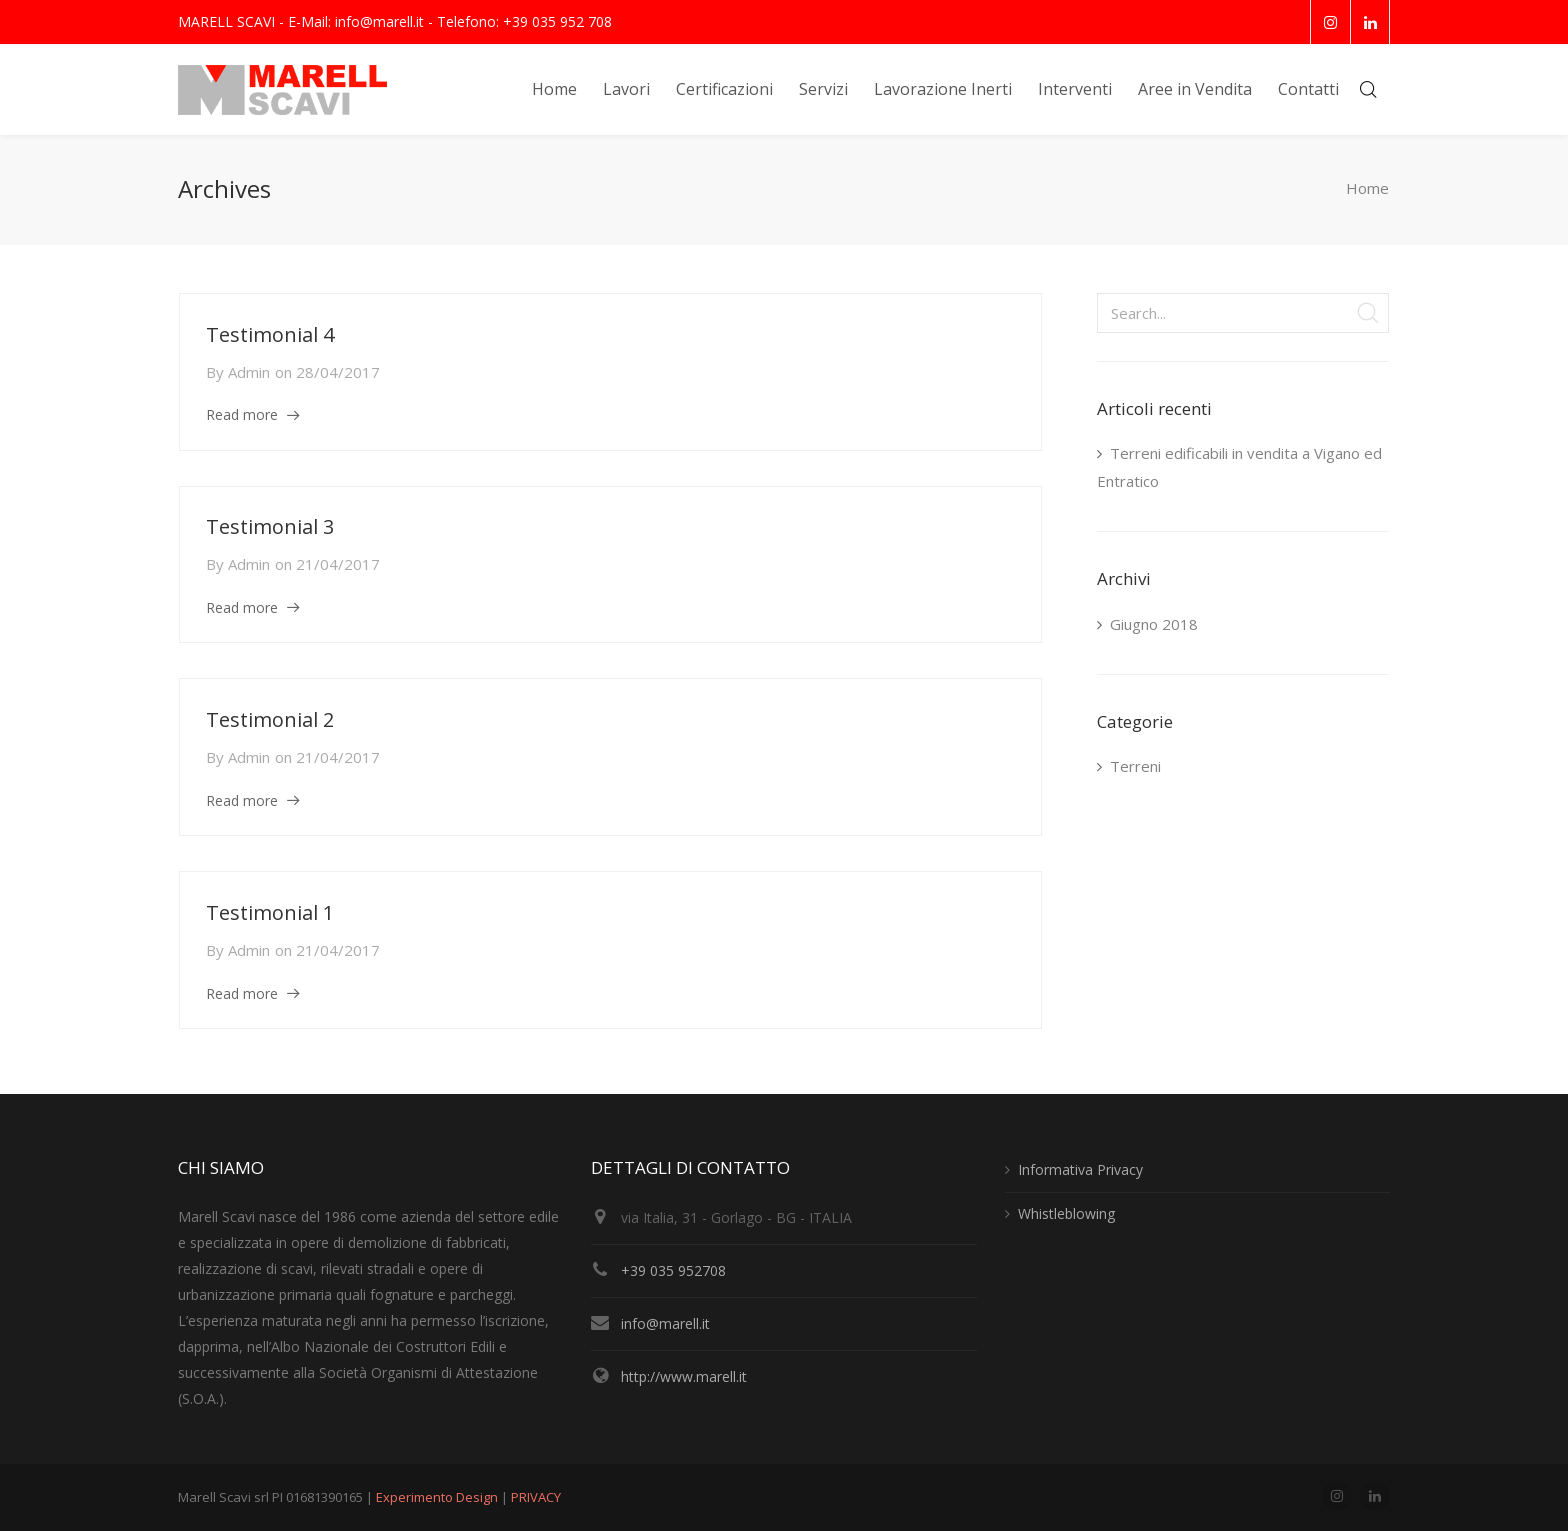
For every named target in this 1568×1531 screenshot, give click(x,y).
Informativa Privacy (1080, 1169)
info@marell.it (665, 1323)
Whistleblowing (1066, 1213)
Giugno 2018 (1154, 624)
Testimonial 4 (270, 334)
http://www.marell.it (684, 1376)
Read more (242, 414)
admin (249, 372)
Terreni (1135, 766)
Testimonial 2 (270, 719)
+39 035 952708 (673, 1270)
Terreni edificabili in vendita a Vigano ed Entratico (1239, 467)
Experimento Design (438, 1497)
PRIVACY (536, 1497)
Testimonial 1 (270, 912)
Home (1367, 189)
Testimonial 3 (270, 526)
